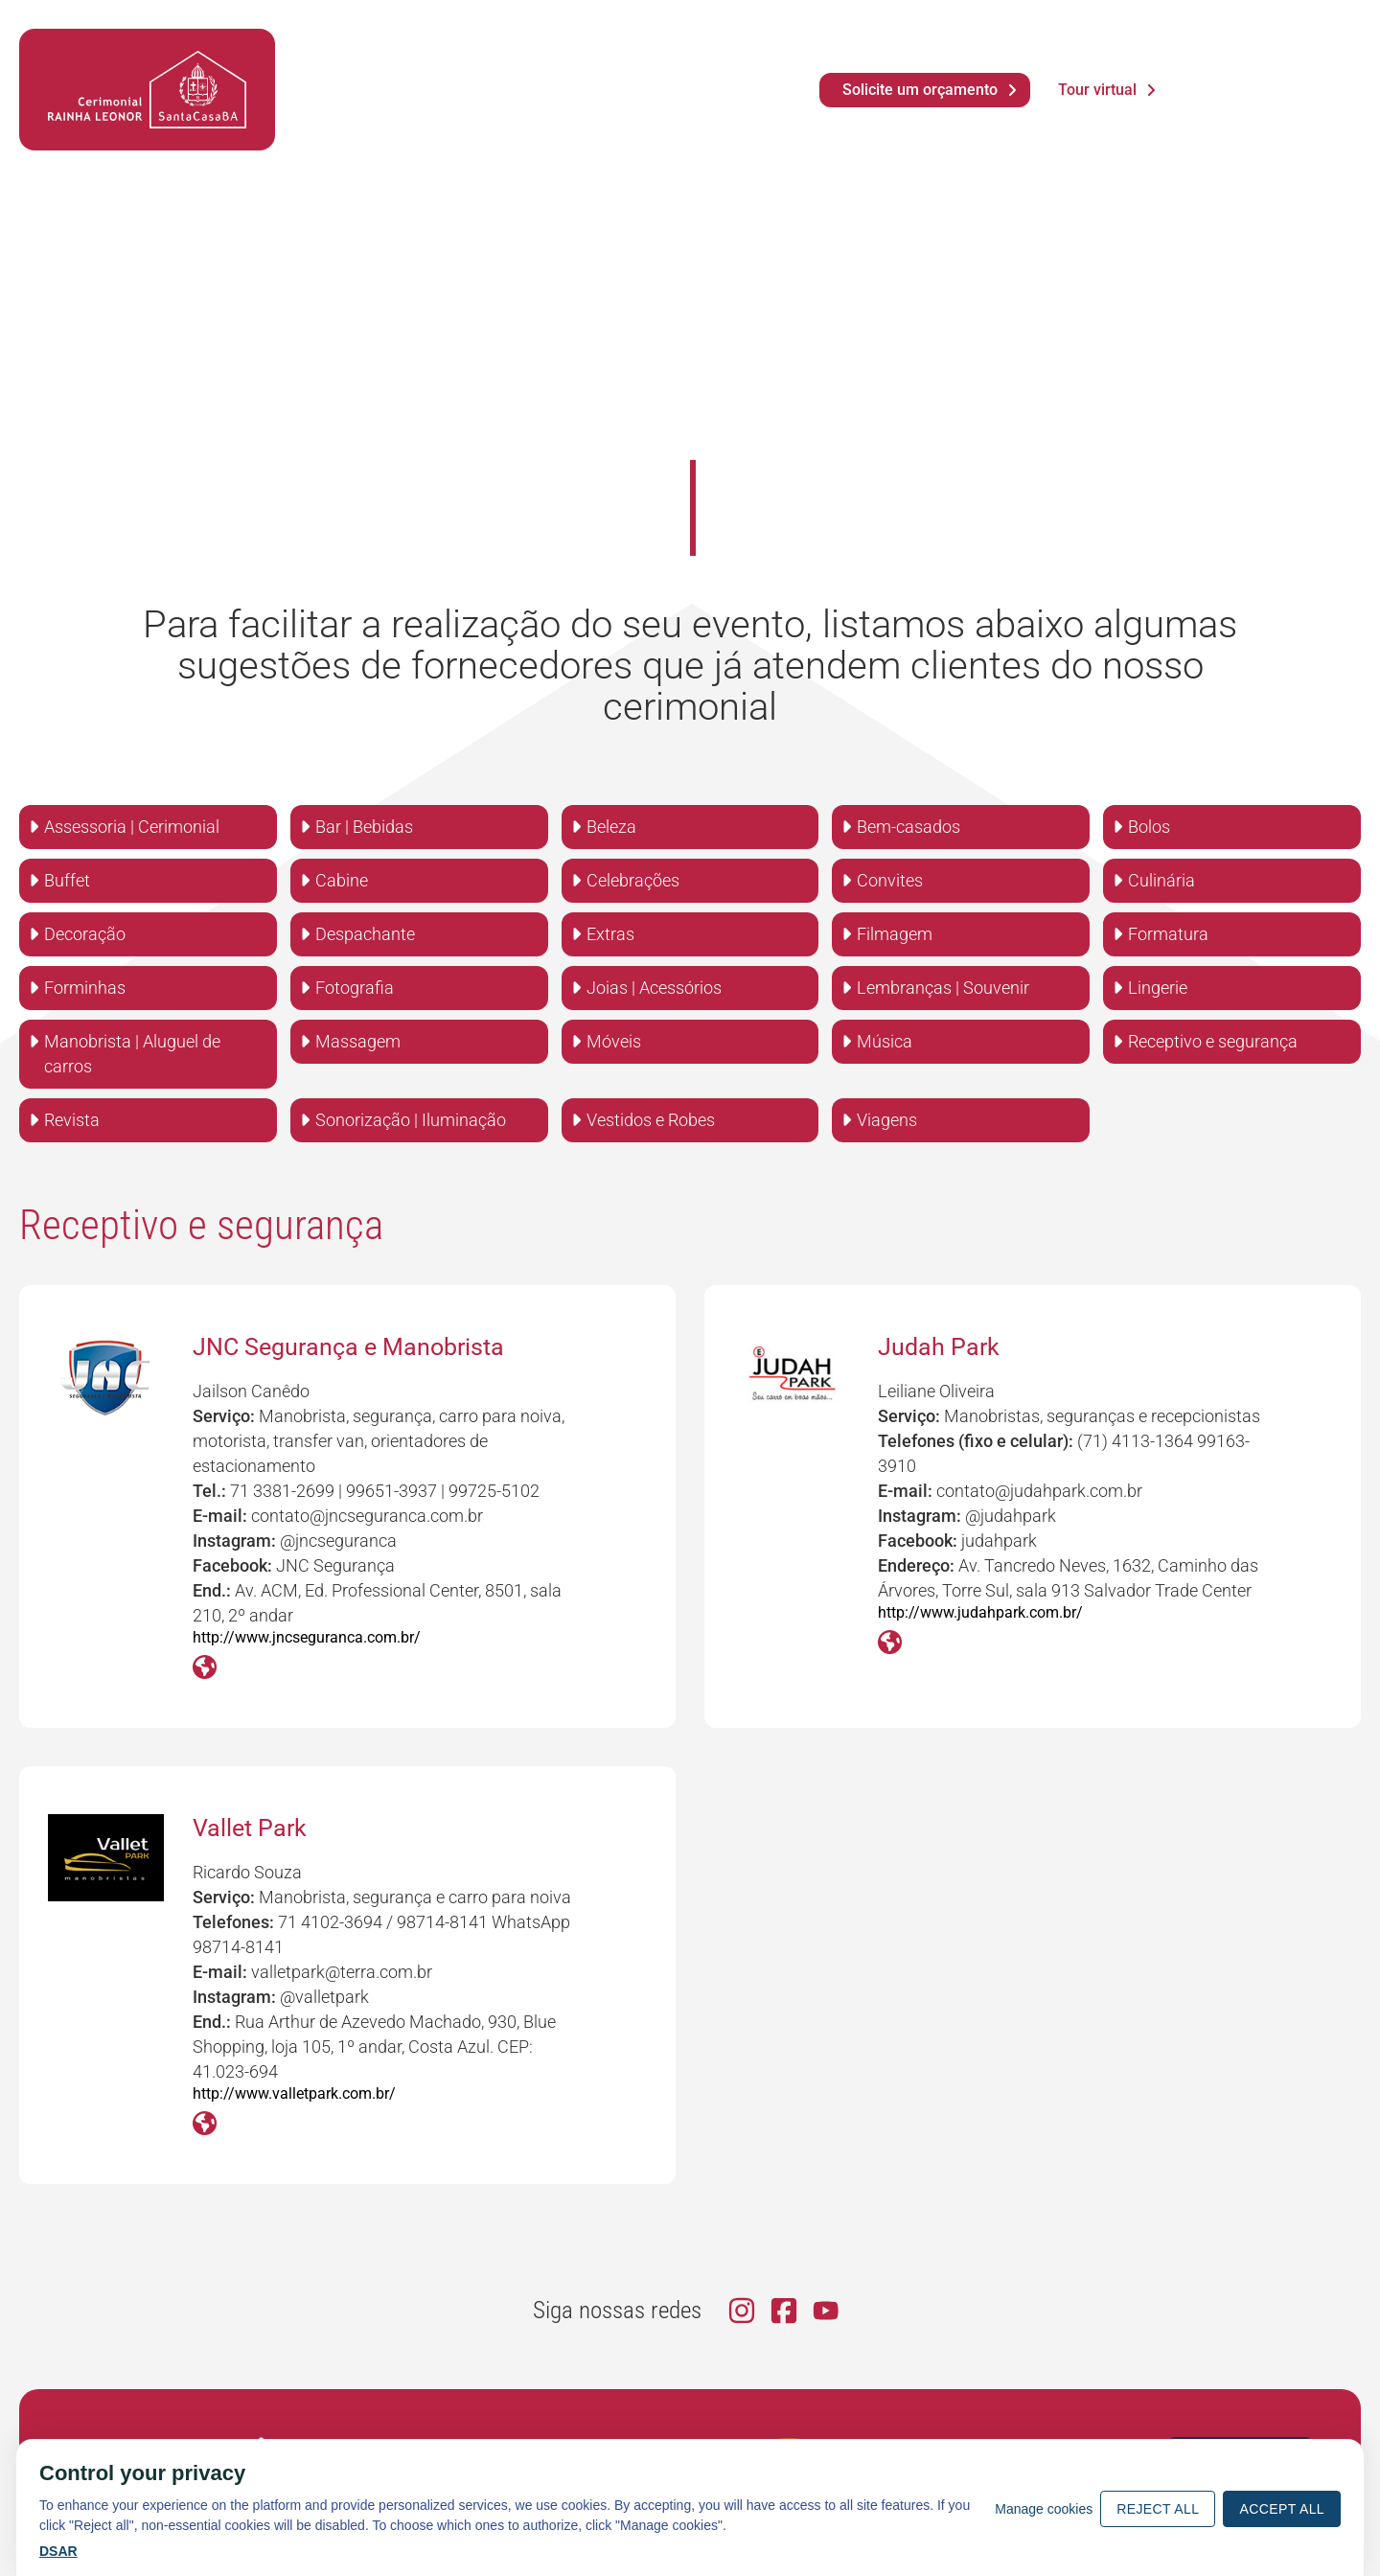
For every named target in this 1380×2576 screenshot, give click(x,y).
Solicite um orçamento (920, 89)
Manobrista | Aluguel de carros (132, 1053)
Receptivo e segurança (1213, 1041)
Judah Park (939, 1347)
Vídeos (548, 68)
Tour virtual (1097, 89)
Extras (610, 934)
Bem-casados (908, 826)
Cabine (341, 880)
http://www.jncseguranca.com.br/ (307, 1637)
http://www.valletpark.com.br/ (294, 2093)
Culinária (1161, 880)
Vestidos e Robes (650, 1120)
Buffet (67, 880)
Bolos (1149, 826)
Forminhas (85, 988)
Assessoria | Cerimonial (131, 826)
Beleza (611, 826)
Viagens (887, 1120)
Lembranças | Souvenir (943, 988)
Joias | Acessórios (654, 988)
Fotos (484, 68)
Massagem (358, 1041)
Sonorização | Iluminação (410, 1120)
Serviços (604, 108)
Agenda (337, 68)
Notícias (414, 68)
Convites (890, 880)
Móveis (613, 1041)
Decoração (85, 934)
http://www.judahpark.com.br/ (980, 1612)
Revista (72, 1120)
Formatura (1168, 934)
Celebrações (632, 880)
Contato (709, 108)
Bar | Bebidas (364, 826)
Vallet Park (250, 1828)
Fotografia (354, 988)
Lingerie (1157, 988)
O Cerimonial (374, 108)
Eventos (499, 108)
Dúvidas (622, 68)
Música (884, 1041)
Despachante (365, 934)
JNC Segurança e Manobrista (348, 1347)
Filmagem (894, 934)
